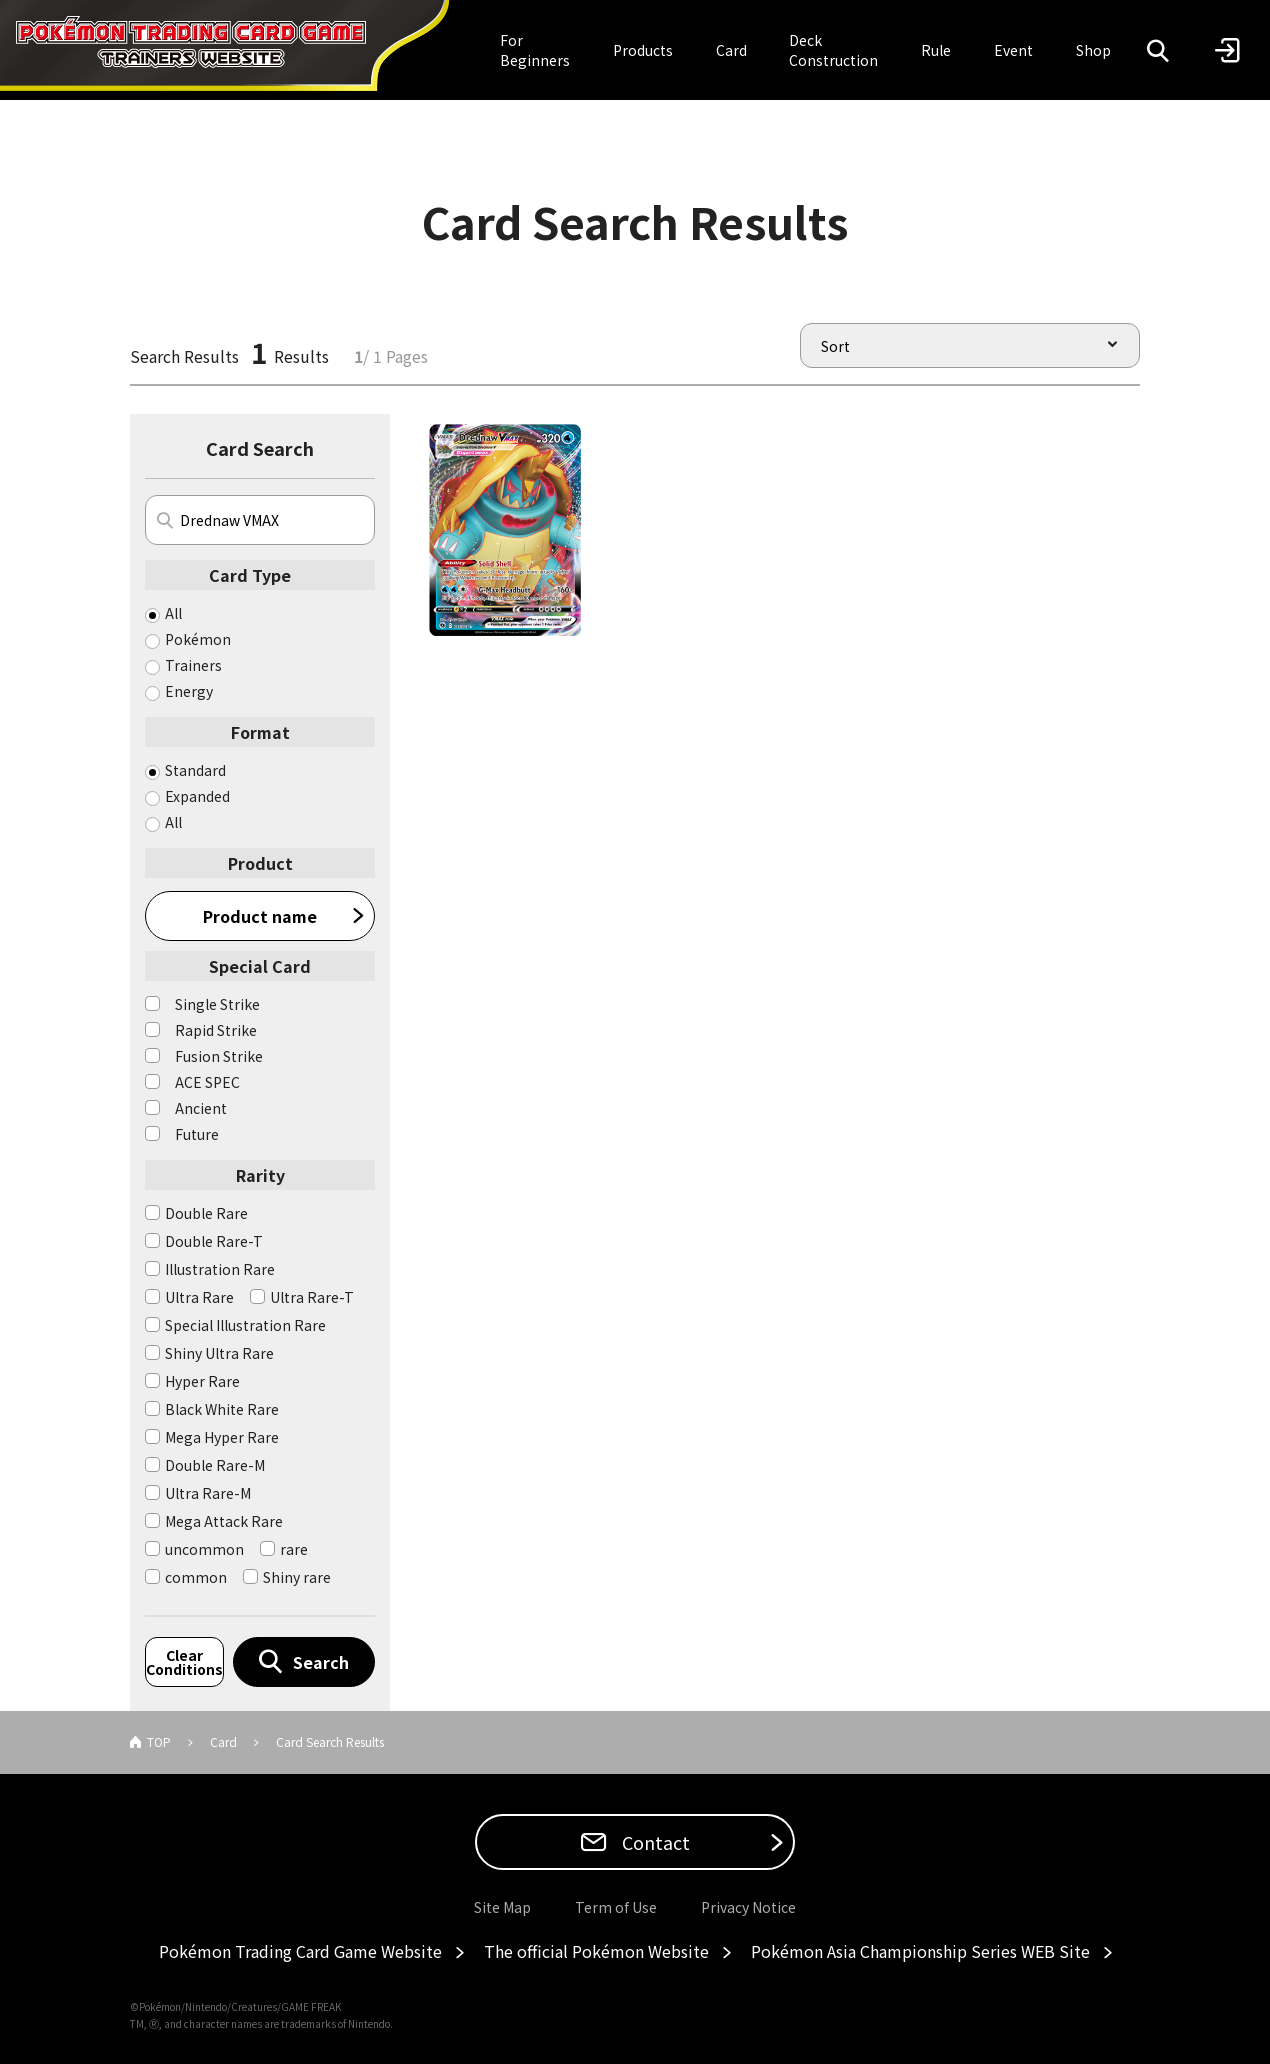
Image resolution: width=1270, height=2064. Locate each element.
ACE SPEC (207, 1082)
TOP (159, 1741)
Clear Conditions (184, 1662)
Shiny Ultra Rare (219, 1353)
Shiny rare (297, 1577)
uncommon (204, 1549)
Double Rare (206, 1213)
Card (731, 50)
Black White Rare (222, 1409)
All (173, 613)
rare (294, 1549)
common (196, 1577)
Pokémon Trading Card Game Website (300, 1951)
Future (197, 1134)
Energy (189, 691)
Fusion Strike (219, 1056)
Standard (195, 770)
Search (321, 1662)
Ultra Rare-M (208, 1493)
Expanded (197, 796)
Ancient (201, 1108)
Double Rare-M (215, 1465)
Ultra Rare (199, 1297)
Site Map (502, 1907)
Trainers (193, 665)
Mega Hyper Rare (222, 1437)
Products (643, 50)
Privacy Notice (748, 1907)
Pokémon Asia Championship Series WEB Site (920, 1951)
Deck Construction (833, 50)
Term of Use (616, 1907)
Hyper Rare (202, 1381)
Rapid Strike (216, 1030)
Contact (654, 1842)
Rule (936, 50)
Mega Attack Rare (224, 1521)
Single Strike (217, 1004)
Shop (1093, 50)
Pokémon (198, 639)
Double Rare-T (214, 1241)
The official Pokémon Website (596, 1951)
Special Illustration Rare (245, 1325)
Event (1013, 50)
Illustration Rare (220, 1269)
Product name (260, 916)
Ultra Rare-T (312, 1297)
